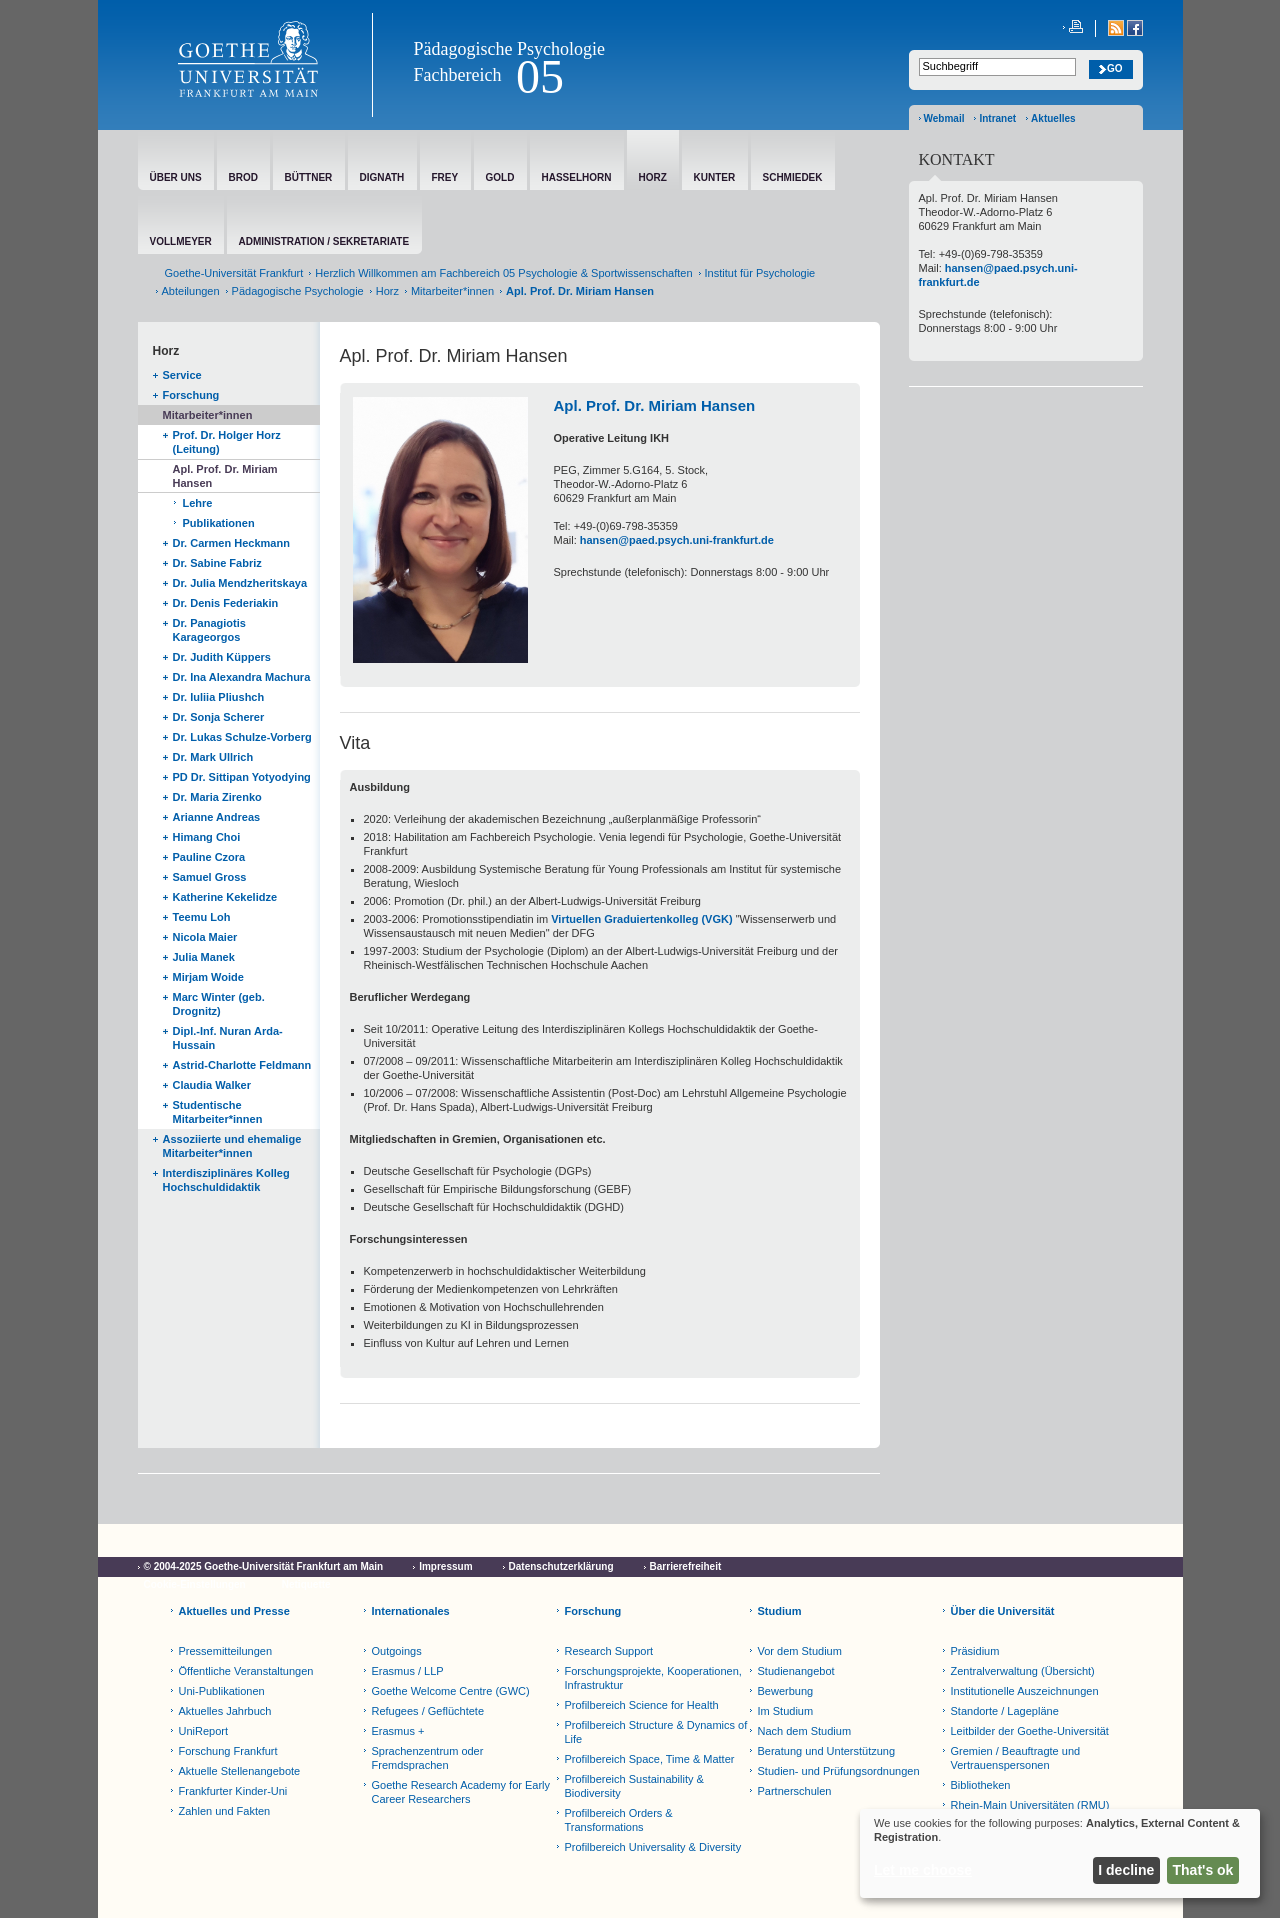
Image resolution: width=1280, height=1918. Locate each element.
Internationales (411, 1611)
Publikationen (219, 523)
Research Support (609, 1651)
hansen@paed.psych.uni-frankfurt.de (677, 540)
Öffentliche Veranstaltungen (246, 1671)
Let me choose (923, 1870)
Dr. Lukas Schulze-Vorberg (242, 737)
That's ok (1203, 1870)
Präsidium (975, 1651)
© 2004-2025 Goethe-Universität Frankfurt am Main (264, 1566)
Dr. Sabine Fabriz (217, 563)
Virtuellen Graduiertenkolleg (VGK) (641, 919)
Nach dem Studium (805, 1731)
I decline (1126, 1870)
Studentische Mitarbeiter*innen (218, 1112)
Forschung (191, 395)
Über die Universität (1003, 1611)
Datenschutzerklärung (561, 1566)
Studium (780, 1611)
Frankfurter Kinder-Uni (233, 1791)
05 (540, 76)
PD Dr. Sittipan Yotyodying (242, 777)
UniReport (204, 1731)
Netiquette (306, 1584)
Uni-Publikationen (222, 1691)
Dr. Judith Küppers (222, 657)
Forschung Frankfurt (228, 1751)
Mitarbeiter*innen (452, 291)
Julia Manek (204, 957)
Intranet (997, 118)
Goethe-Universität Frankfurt (234, 273)
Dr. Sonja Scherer (219, 717)
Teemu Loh (202, 917)
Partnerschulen (795, 1791)
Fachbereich (458, 75)
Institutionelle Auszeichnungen (1025, 1691)
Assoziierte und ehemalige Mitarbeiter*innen (232, 1146)
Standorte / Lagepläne (1005, 1711)
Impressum (445, 1566)
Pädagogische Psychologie (509, 49)
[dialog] (1060, 1853)
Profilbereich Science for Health (642, 1705)
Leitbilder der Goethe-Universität (1030, 1731)
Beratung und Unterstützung (827, 1751)
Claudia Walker (212, 1085)
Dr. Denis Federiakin (226, 603)
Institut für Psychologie (760, 273)
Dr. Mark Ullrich (213, 757)
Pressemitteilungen (226, 1651)
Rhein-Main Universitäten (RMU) (1030, 1805)
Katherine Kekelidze (225, 897)
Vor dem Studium (800, 1651)
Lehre (198, 503)
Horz (387, 291)
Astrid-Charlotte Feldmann (242, 1065)
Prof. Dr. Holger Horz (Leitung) (227, 442)
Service (182, 375)
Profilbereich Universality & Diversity (653, 1847)
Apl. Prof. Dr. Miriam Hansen (225, 476)
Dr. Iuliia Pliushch (219, 697)
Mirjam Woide (208, 977)
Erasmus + (398, 1731)
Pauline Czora (209, 857)
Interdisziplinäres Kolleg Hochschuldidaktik (226, 1180)
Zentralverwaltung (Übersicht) (1023, 1671)
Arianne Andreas (217, 817)
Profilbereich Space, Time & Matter (650, 1759)
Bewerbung (786, 1691)
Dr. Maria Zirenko (217, 797)
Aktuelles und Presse (234, 1611)
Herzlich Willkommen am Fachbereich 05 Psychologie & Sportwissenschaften (503, 273)
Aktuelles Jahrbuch (225, 1711)
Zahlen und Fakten (225, 1811)
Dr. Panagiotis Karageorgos (209, 630)
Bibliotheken (981, 1785)
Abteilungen (191, 291)
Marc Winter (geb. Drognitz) (219, 1004)
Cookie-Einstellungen (195, 1584)
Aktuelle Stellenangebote (240, 1771)
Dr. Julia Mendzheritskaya (240, 583)
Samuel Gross (210, 877)
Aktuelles (1053, 118)
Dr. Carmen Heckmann (231, 543)
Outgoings (397, 1651)
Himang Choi (207, 837)
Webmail (944, 118)
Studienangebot (796, 1671)
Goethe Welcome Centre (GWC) (451, 1691)
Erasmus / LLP (408, 1671)
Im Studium (786, 1711)
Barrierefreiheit (686, 1566)
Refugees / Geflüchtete (428, 1711)
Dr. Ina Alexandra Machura (242, 677)
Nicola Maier (205, 937)
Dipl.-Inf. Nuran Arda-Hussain (228, 1038)
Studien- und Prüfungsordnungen (839, 1771)
